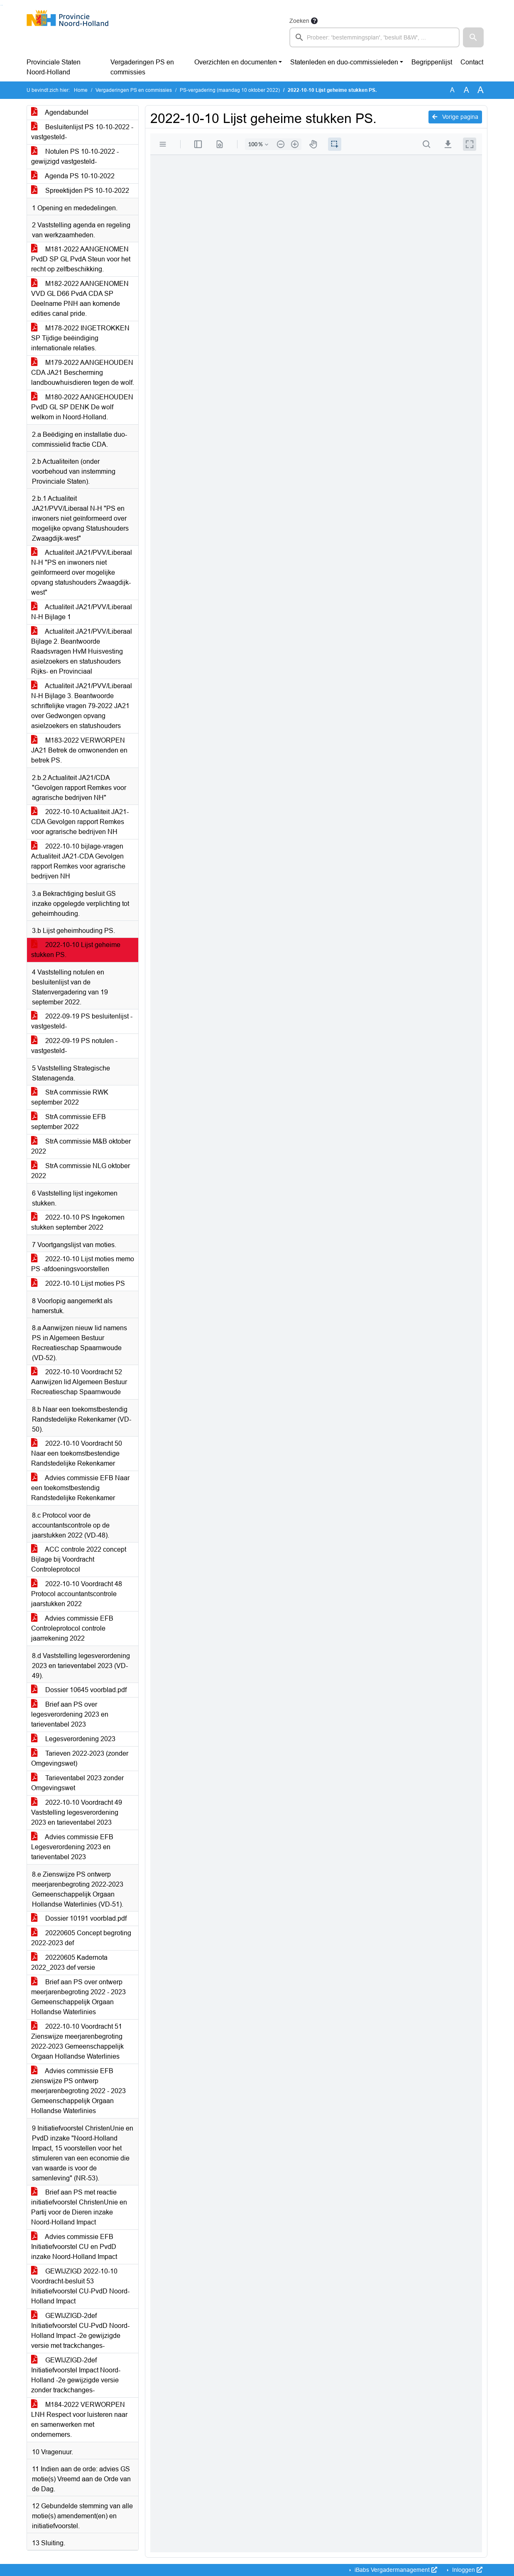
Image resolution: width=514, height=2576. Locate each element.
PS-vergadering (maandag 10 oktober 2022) (230, 90)
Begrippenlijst (431, 62)
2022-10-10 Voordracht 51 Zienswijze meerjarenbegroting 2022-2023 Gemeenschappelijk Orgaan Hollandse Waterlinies (77, 2041)
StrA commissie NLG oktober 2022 (80, 1170)
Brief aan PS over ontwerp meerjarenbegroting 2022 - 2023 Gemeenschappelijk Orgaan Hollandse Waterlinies (78, 1996)
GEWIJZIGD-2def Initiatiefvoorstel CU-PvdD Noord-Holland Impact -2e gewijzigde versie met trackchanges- (80, 2330)
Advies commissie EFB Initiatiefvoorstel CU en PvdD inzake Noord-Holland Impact (74, 2246)
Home (81, 90)
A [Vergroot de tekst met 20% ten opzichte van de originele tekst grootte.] (466, 90)
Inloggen (466, 2569)
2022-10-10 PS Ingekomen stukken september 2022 (78, 1222)
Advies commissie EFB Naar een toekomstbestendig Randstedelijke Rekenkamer (80, 1487)
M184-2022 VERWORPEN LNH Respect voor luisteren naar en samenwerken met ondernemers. (79, 2419)
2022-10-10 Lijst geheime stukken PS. (75, 949)
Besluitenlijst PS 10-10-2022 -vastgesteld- (82, 131)
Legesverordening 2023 (73, 1738)
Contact (471, 62)
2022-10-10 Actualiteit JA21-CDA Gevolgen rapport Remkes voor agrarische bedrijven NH (80, 821)
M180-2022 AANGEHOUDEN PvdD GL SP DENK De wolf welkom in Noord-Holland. (82, 407)
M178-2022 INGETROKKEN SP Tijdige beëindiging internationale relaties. (80, 338)
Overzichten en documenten (235, 62)
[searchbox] (374, 37)
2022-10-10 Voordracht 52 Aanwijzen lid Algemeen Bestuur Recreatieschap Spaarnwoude (79, 1381)
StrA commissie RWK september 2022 (69, 1097)
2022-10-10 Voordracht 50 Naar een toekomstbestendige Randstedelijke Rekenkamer (76, 1453)
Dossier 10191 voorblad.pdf (79, 1918)
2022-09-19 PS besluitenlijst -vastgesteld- (81, 1021)
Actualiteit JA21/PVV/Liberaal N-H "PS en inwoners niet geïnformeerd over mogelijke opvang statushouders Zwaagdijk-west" (81, 572)
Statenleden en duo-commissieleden (344, 62)
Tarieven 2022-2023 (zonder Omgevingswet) (79, 1758)
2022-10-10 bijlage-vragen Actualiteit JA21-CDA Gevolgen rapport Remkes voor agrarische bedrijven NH (78, 861)
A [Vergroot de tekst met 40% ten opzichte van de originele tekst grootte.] (480, 90)
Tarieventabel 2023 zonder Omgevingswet (77, 1782)
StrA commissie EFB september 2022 (68, 1121)
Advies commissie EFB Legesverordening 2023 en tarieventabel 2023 (72, 1846)
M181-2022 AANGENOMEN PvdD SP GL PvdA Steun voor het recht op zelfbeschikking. (80, 259)
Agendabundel (59, 112)
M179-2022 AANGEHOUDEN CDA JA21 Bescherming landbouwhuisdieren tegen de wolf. (82, 372)
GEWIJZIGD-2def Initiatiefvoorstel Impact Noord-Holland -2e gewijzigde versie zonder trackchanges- (75, 2375)
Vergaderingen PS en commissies (142, 67)
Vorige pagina (455, 116)
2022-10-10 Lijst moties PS (78, 1283)
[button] (473, 37)
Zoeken (299, 20)
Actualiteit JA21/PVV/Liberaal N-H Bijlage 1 (81, 611)
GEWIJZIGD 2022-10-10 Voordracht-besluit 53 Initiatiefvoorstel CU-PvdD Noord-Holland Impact (80, 2286)
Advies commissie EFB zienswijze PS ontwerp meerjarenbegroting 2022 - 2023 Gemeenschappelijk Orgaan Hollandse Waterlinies (78, 2090)
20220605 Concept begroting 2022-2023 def (81, 1937)
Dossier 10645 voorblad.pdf (79, 1689)
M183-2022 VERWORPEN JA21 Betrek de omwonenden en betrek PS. (79, 750)
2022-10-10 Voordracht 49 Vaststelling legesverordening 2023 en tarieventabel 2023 (76, 1812)
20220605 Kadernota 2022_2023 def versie (69, 1962)
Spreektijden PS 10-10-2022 (80, 190)
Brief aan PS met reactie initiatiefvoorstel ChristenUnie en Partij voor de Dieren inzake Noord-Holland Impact (79, 2207)
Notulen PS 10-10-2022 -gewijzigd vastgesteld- (75, 156)
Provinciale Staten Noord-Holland (54, 67)
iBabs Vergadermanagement (395, 2569)
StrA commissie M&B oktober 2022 (81, 1146)
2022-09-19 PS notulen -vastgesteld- (74, 1045)
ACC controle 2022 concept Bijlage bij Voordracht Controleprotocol (78, 1559)
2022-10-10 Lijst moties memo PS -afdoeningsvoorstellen (82, 1263)
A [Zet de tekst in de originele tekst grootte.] (452, 89)
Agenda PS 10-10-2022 (73, 176)
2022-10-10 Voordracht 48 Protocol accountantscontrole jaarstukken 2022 (76, 1593)
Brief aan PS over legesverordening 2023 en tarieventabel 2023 (69, 1714)
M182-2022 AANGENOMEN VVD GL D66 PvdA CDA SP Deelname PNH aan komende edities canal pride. (80, 298)
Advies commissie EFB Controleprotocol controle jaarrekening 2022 (72, 1628)
